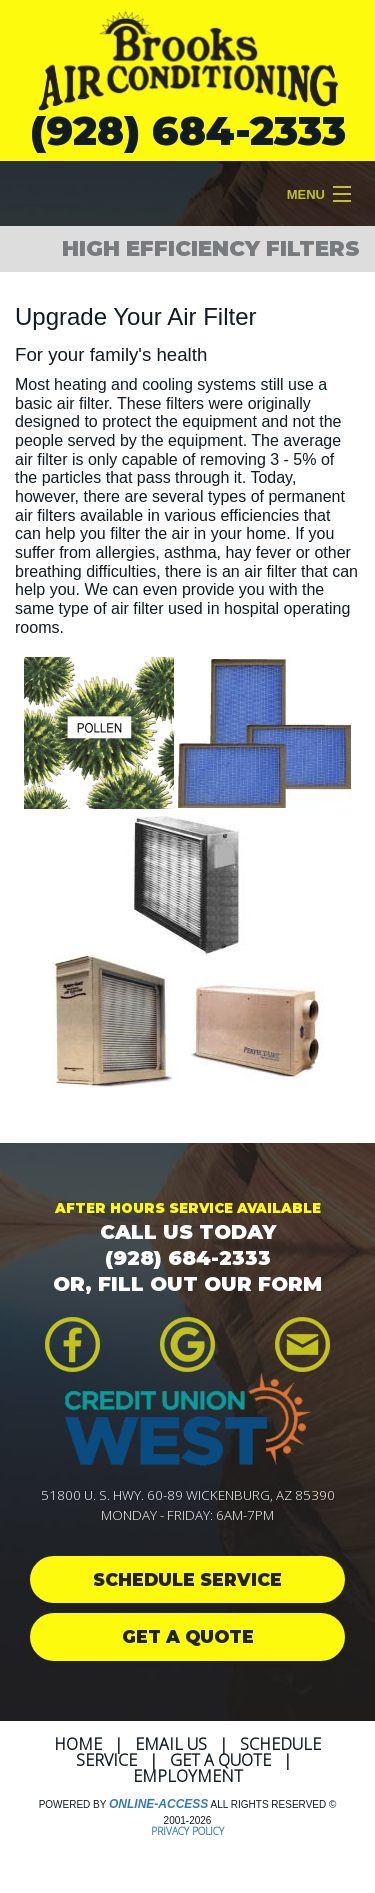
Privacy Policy (187, 1831)
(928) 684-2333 (188, 130)
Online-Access (158, 1804)
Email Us (171, 1744)
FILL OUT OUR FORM (210, 1284)
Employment (188, 1776)
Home (78, 1744)
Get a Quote (220, 1760)
